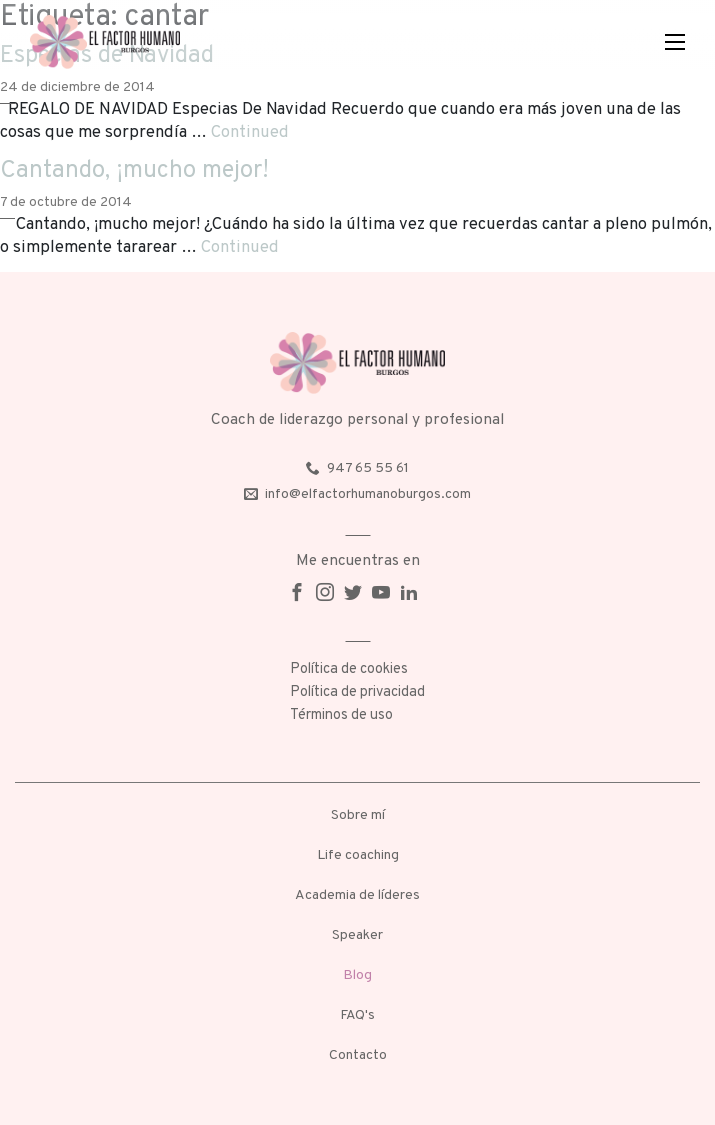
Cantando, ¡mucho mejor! (134, 171)
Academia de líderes (357, 895)
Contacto (358, 1055)
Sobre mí (358, 815)
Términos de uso (341, 715)
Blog (357, 975)
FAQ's (357, 1015)
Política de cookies (349, 669)
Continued (250, 132)
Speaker (357, 935)
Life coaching (358, 855)
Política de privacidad (357, 692)
